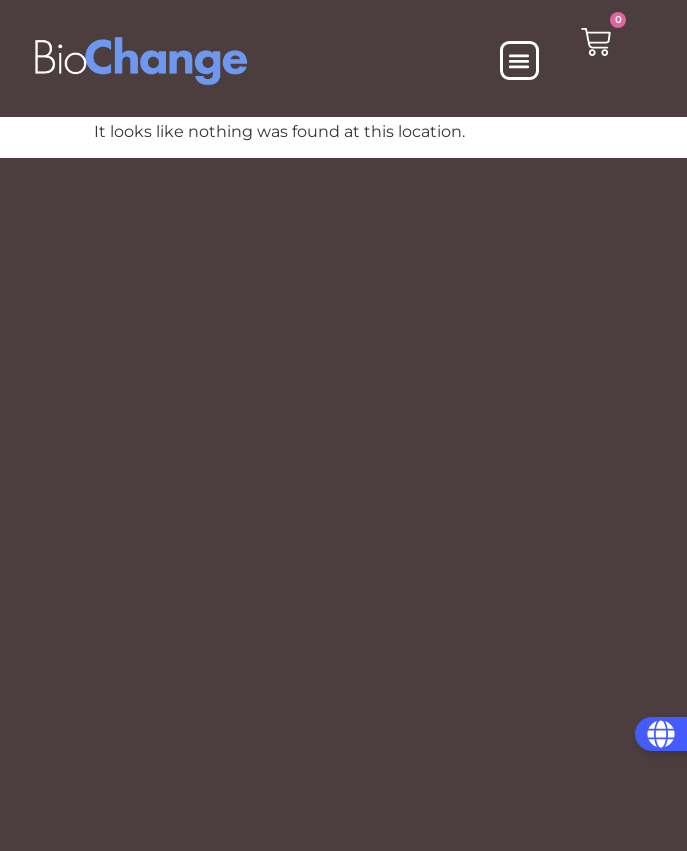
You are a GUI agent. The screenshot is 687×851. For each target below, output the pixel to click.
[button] (519, 60)
